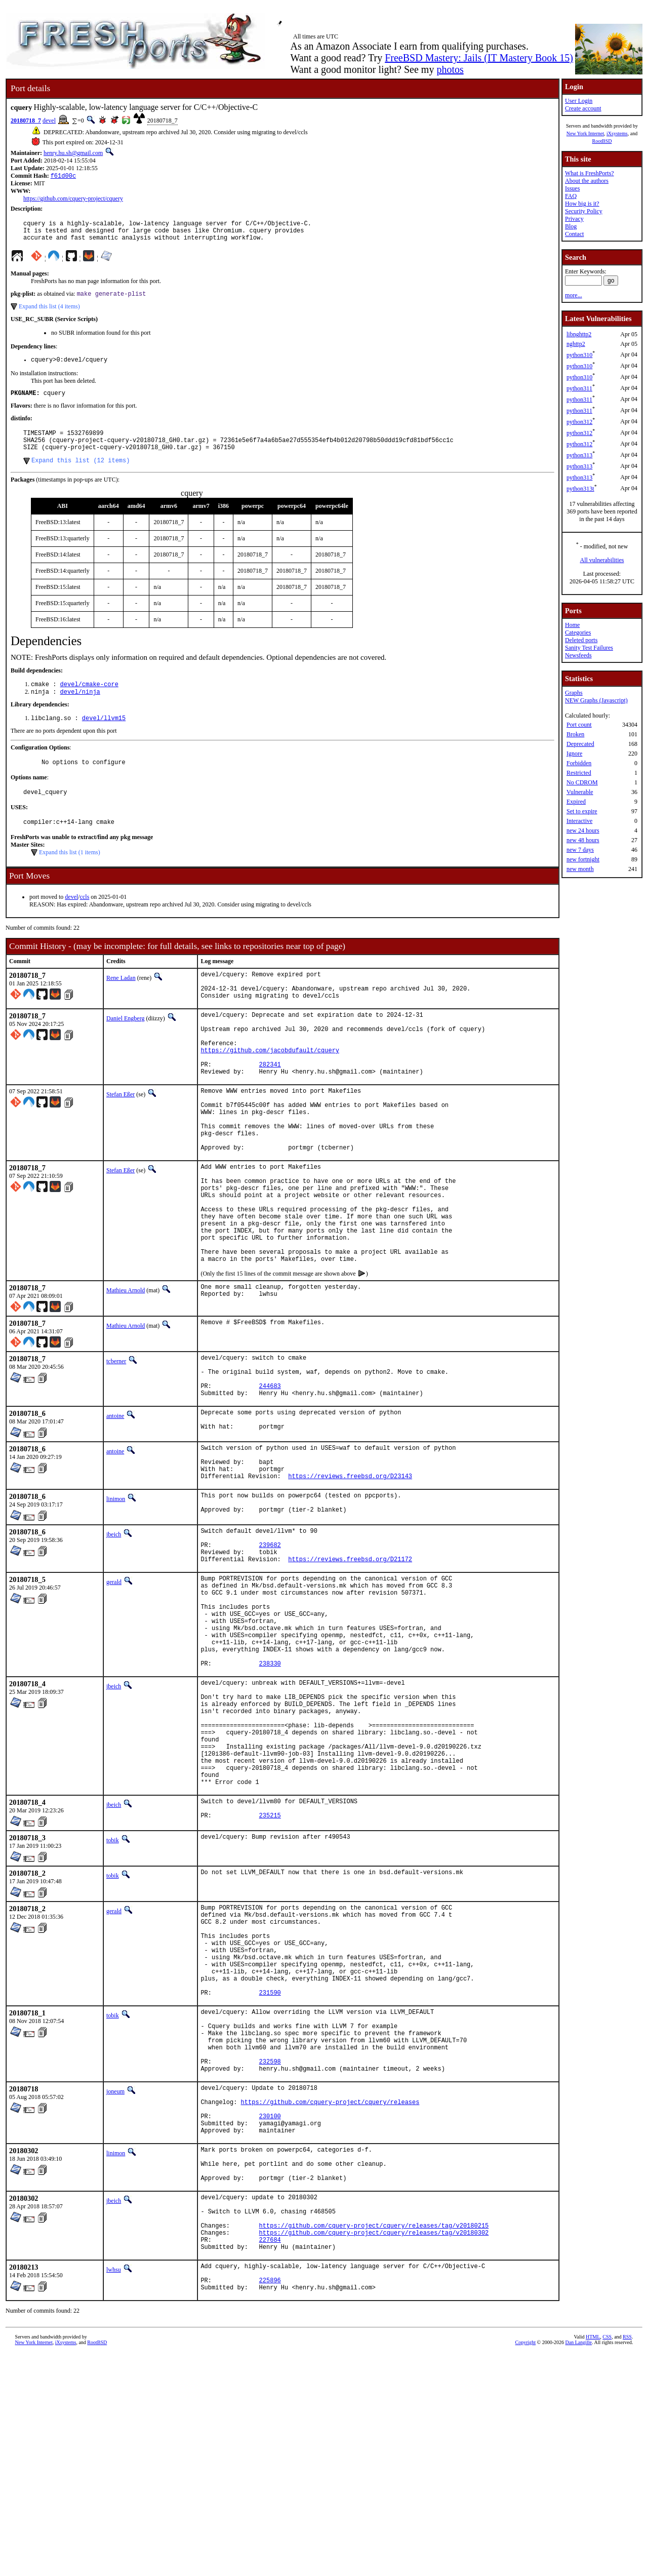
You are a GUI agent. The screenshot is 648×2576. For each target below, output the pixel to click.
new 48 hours (582, 840)
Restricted (578, 772)
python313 (579, 455)
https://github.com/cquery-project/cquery (73, 199)
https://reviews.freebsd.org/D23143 (350, 1573)
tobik (112, 1992)
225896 (270, 2500)
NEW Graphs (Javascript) (596, 700)
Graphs (574, 692)
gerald (114, 1689)
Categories (578, 632)
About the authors (587, 180)
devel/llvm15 (104, 736)
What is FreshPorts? (589, 173)
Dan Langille (578, 2564)
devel (49, 120)
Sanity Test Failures (589, 647)
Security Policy (583, 211)
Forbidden (578, 763)
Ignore (574, 753)
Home (572, 624)
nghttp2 (575, 343)
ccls (85, 920)
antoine (115, 1503)
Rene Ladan (121, 1001)
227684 (270, 2454)
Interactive (579, 820)
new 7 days (580, 849)
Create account (583, 108)
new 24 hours (582, 830)
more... (573, 295)
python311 (579, 388)
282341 (270, 1105)
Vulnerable (579, 792)
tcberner (116, 1439)
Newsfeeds (578, 655)
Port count (579, 724)
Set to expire (581, 811)
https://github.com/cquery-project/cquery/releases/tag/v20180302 (374, 2445)
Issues (572, 188)
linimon (115, 1596)
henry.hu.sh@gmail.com (73, 152)
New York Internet (585, 133)
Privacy (574, 218)
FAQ (571, 196)
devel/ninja (80, 709)
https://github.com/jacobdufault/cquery (269, 1088)
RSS (627, 2559)
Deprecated (580, 743)
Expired (576, 801)
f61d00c (63, 176)
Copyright (525, 2564)
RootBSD (602, 141)
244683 (270, 1471)
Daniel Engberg (125, 1047)
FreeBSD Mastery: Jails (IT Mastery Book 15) (479, 57)
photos (449, 69)
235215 (270, 1969)
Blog (571, 226)
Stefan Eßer (120, 1137)
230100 (270, 2309)
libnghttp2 (578, 334)
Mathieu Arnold (125, 1368)
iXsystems (617, 133)
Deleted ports (581, 640)
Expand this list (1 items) (69, 875)
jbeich (113, 1634)
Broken (575, 734)
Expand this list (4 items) (49, 312)
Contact (574, 233)
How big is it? (582, 203)
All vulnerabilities (602, 560)
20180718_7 (26, 120)
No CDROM (582, 782)
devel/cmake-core (89, 700)
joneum (115, 2277)
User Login (578, 100)
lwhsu (113, 2485)
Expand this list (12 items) (80, 475)
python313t (580, 488)
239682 (270, 1649)
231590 (270, 2164)
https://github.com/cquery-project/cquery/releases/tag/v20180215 (374, 2437)
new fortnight (582, 859)
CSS (607, 2559)
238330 (270, 1790)
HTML (593, 2559)
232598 (270, 2245)
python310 (579, 355)
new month (580, 869)
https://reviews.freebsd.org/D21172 (350, 1666)
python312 (579, 421)
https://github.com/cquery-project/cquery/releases (330, 2292)
